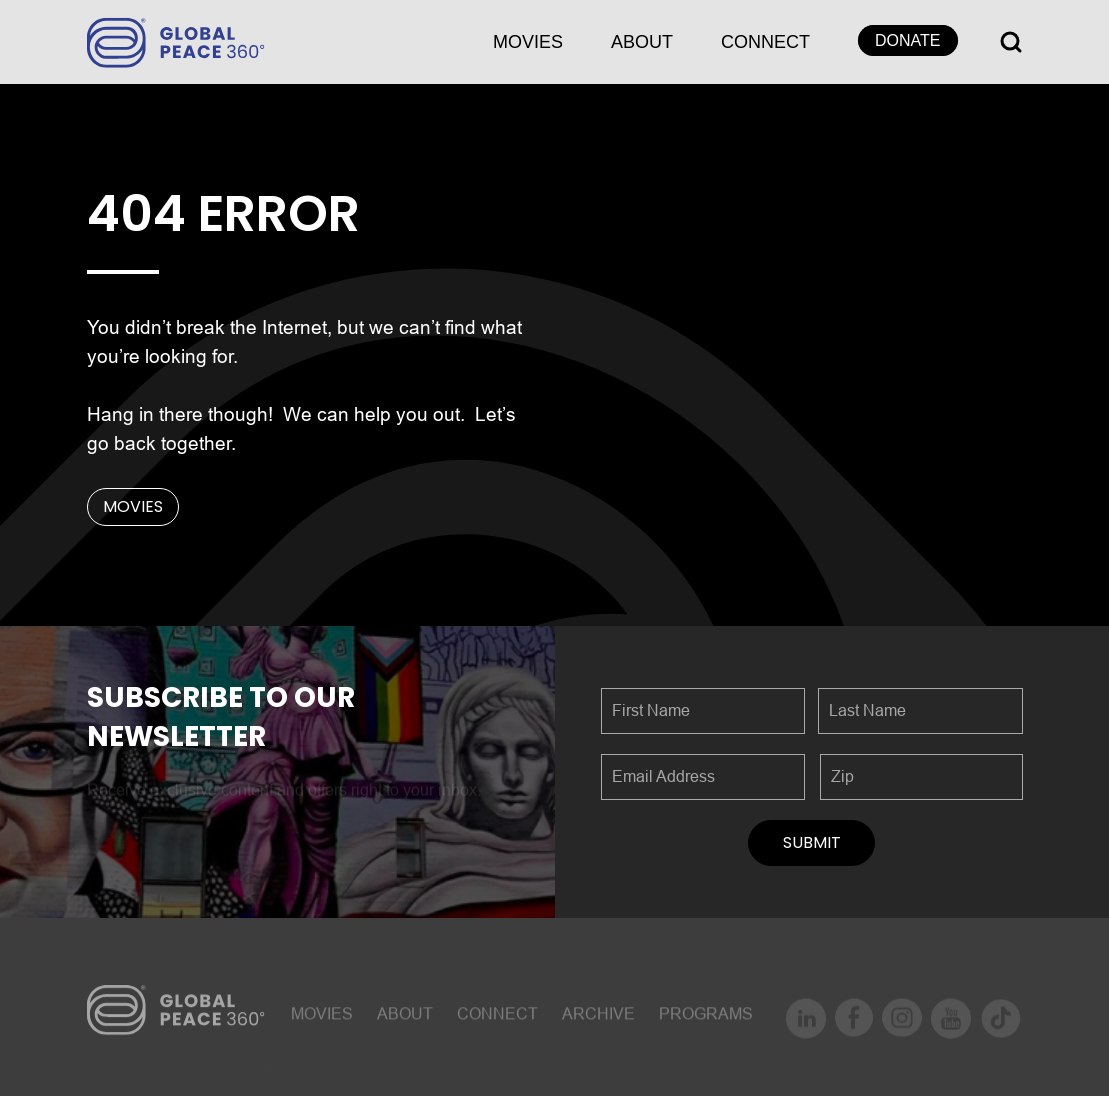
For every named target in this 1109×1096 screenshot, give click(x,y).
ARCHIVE (598, 1018)
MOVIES (528, 42)
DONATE (907, 40)
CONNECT (765, 42)
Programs (706, 1018)
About (642, 42)
